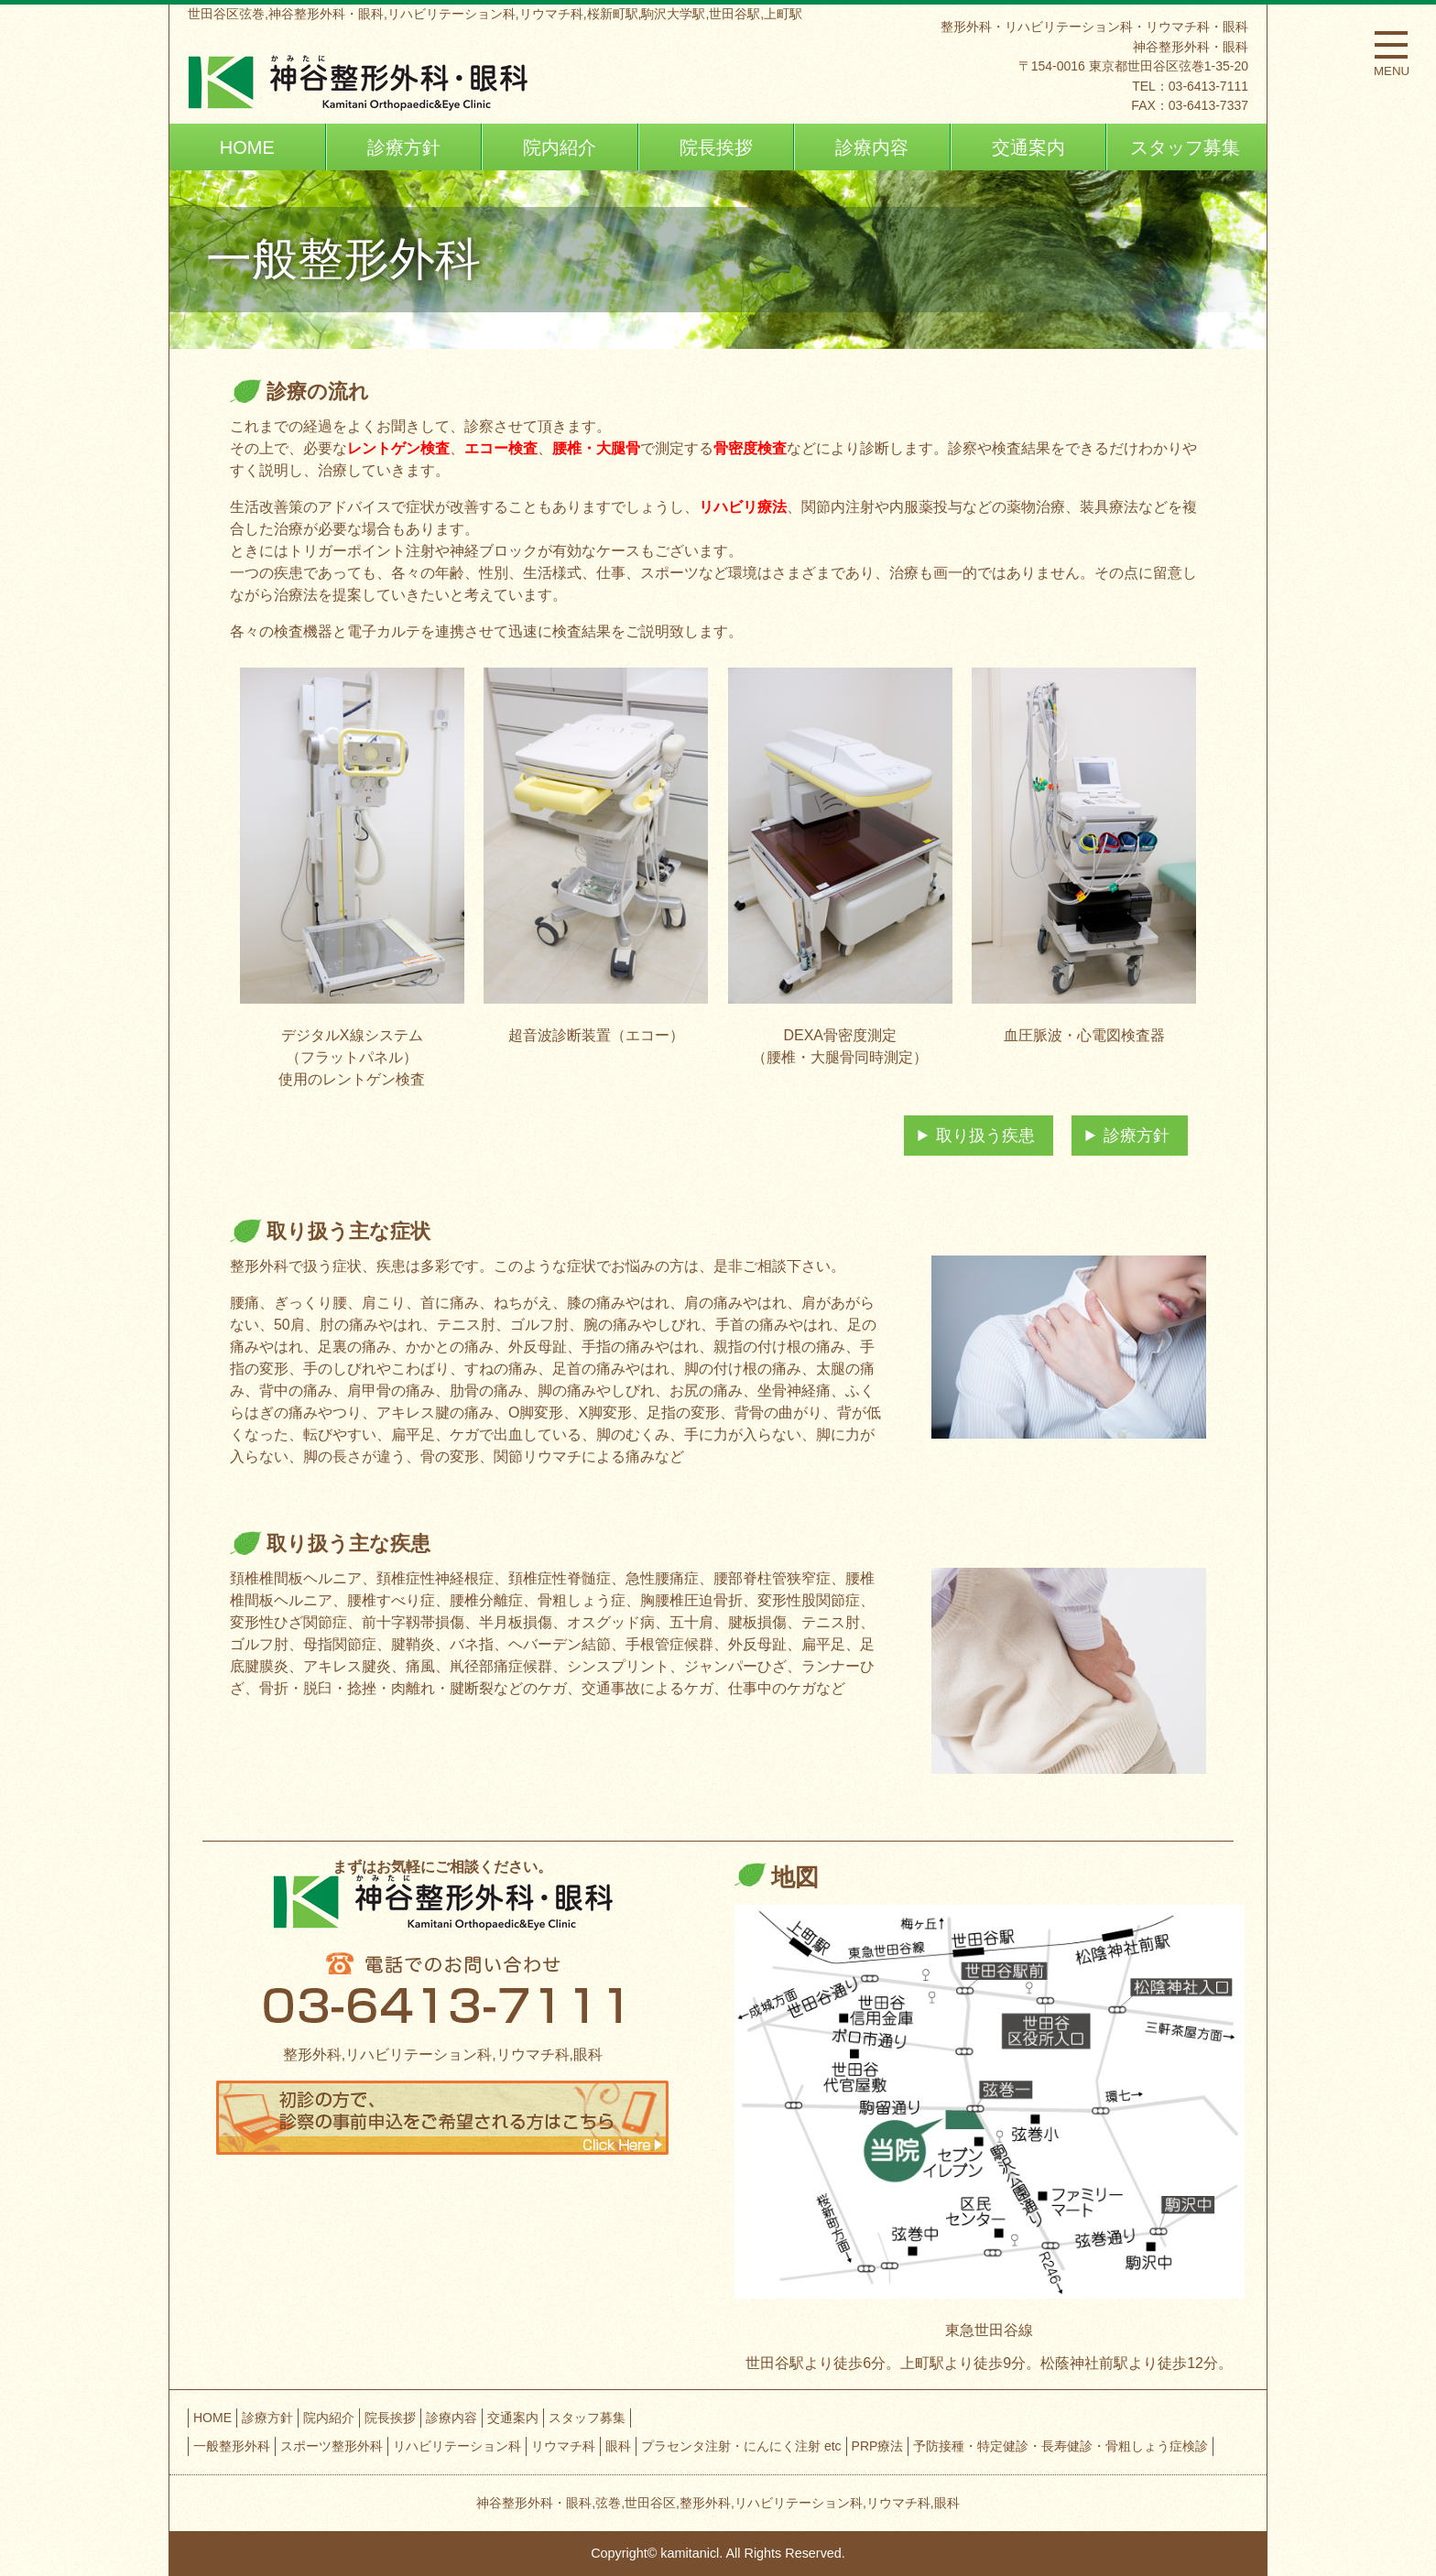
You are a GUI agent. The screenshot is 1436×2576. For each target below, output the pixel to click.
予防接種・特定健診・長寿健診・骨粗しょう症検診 (1060, 2446)
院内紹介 (559, 147)
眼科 (618, 2446)
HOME (247, 147)
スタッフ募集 (1185, 147)
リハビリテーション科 (457, 2446)
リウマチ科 (563, 2446)
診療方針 (404, 147)
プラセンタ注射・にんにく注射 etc (741, 2446)
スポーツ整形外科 (331, 2446)
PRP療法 (878, 2446)
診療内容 (871, 147)
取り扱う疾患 (985, 1135)
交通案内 (1028, 147)
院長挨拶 (716, 147)
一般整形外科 (231, 2446)
